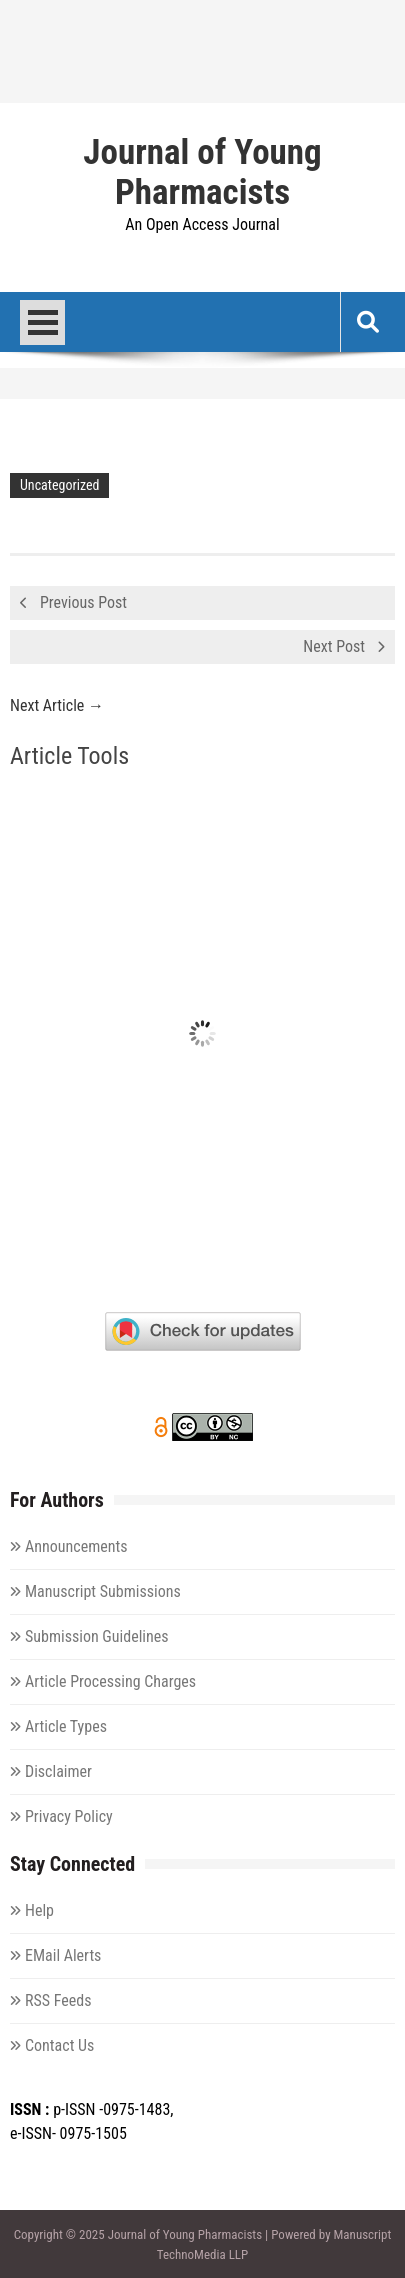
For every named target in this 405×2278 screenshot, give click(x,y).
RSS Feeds (58, 2000)
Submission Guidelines (97, 1636)
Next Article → (57, 705)
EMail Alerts (63, 1955)
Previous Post (83, 602)
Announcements (76, 1546)
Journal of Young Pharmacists (202, 173)
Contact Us (59, 2045)
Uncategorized (59, 485)
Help (39, 1910)
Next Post (334, 646)
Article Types (66, 1726)
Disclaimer (58, 1771)
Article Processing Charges (110, 1681)
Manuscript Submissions (103, 1591)
